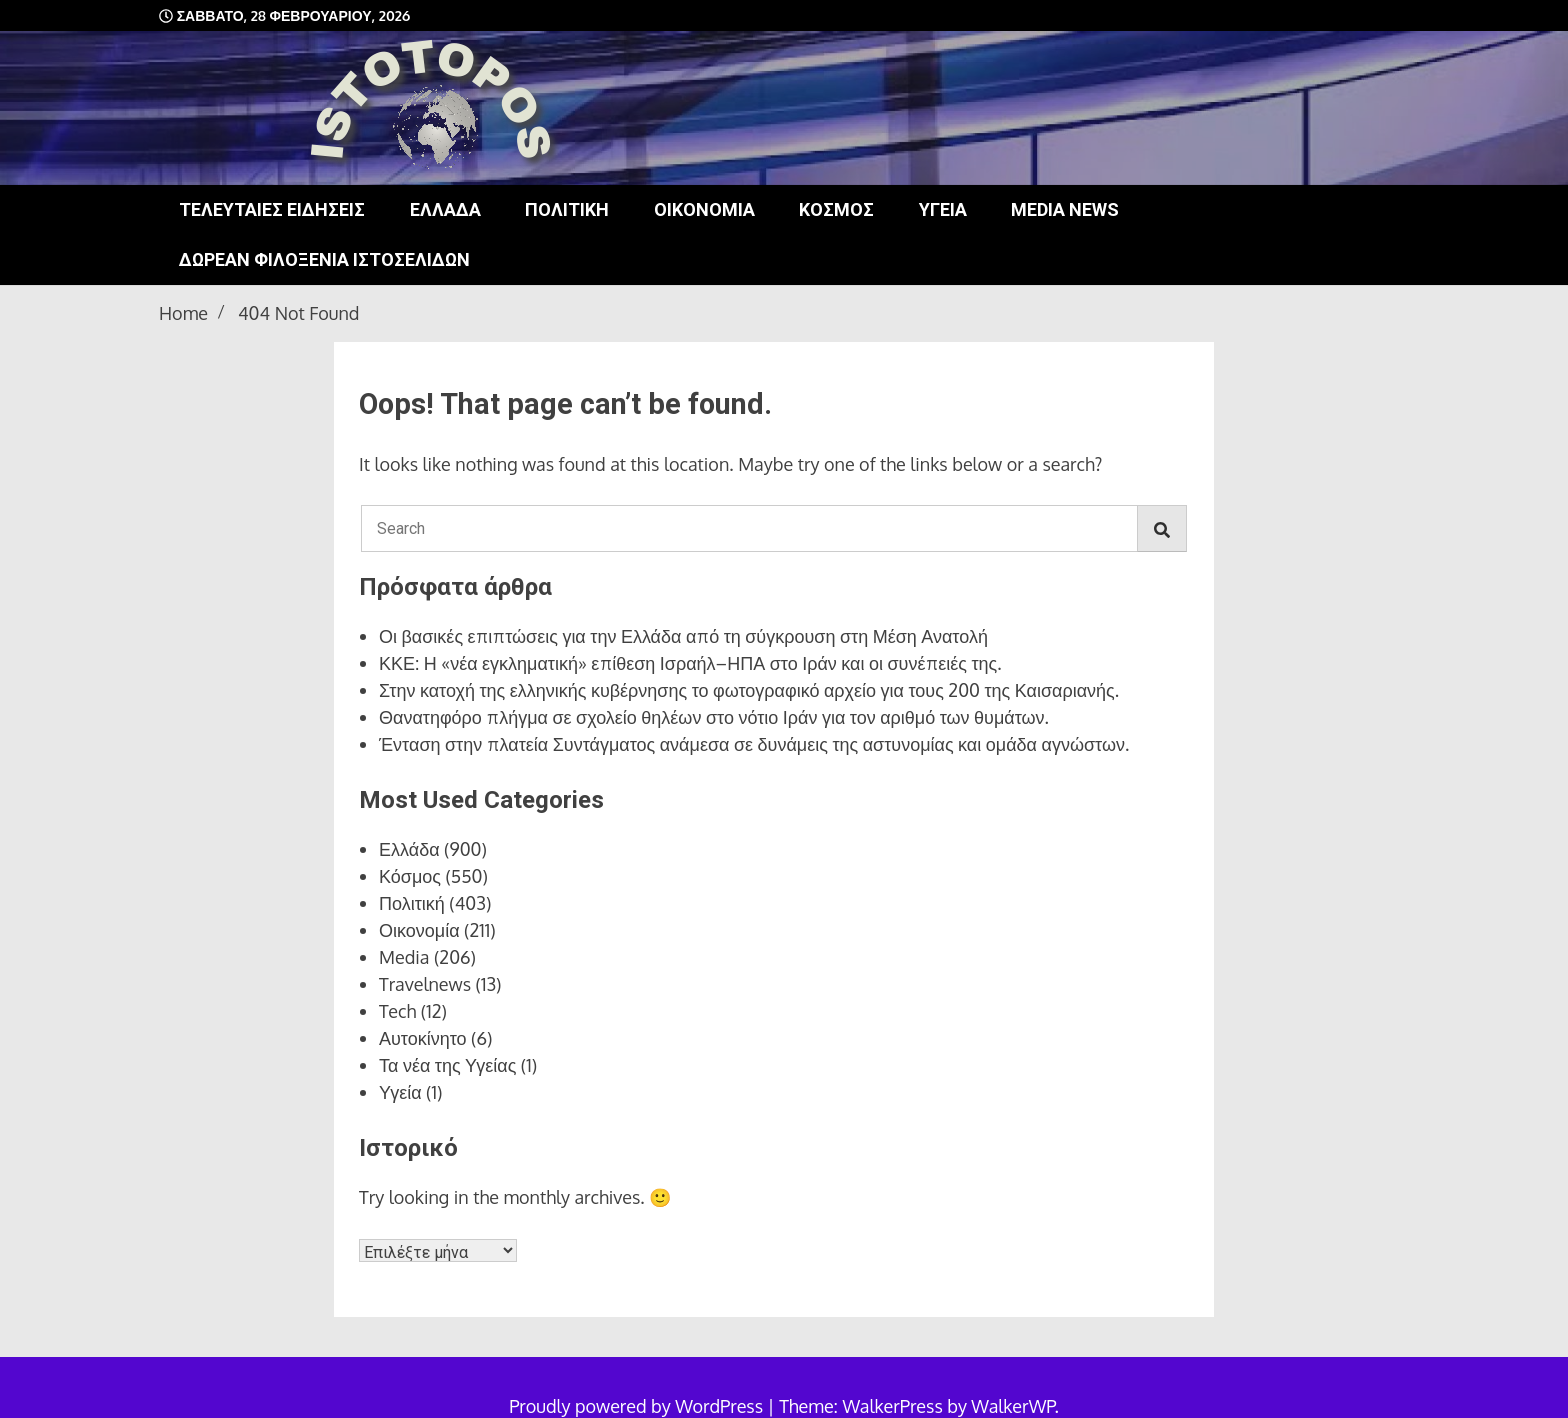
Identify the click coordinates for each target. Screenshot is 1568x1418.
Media (404, 957)
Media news (1065, 209)
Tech (397, 1011)
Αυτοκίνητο (423, 1038)
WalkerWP (1012, 1406)
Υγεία (943, 209)
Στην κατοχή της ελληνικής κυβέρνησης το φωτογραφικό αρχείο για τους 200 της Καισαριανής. (749, 690)
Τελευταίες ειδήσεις (272, 209)
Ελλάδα (445, 209)
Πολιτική (567, 209)
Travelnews (425, 984)
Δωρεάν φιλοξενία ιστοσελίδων (324, 259)
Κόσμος (836, 209)
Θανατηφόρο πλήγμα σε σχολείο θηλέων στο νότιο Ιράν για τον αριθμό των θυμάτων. (714, 717)
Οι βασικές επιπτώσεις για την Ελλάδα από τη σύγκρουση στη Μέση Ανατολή (683, 636)
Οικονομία (704, 209)
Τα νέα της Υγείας (447, 1065)
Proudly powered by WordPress (638, 1406)
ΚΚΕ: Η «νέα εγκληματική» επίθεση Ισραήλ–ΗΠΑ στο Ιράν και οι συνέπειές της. (690, 663)
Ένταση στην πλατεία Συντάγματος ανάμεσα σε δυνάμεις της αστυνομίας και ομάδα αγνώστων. (754, 744)
